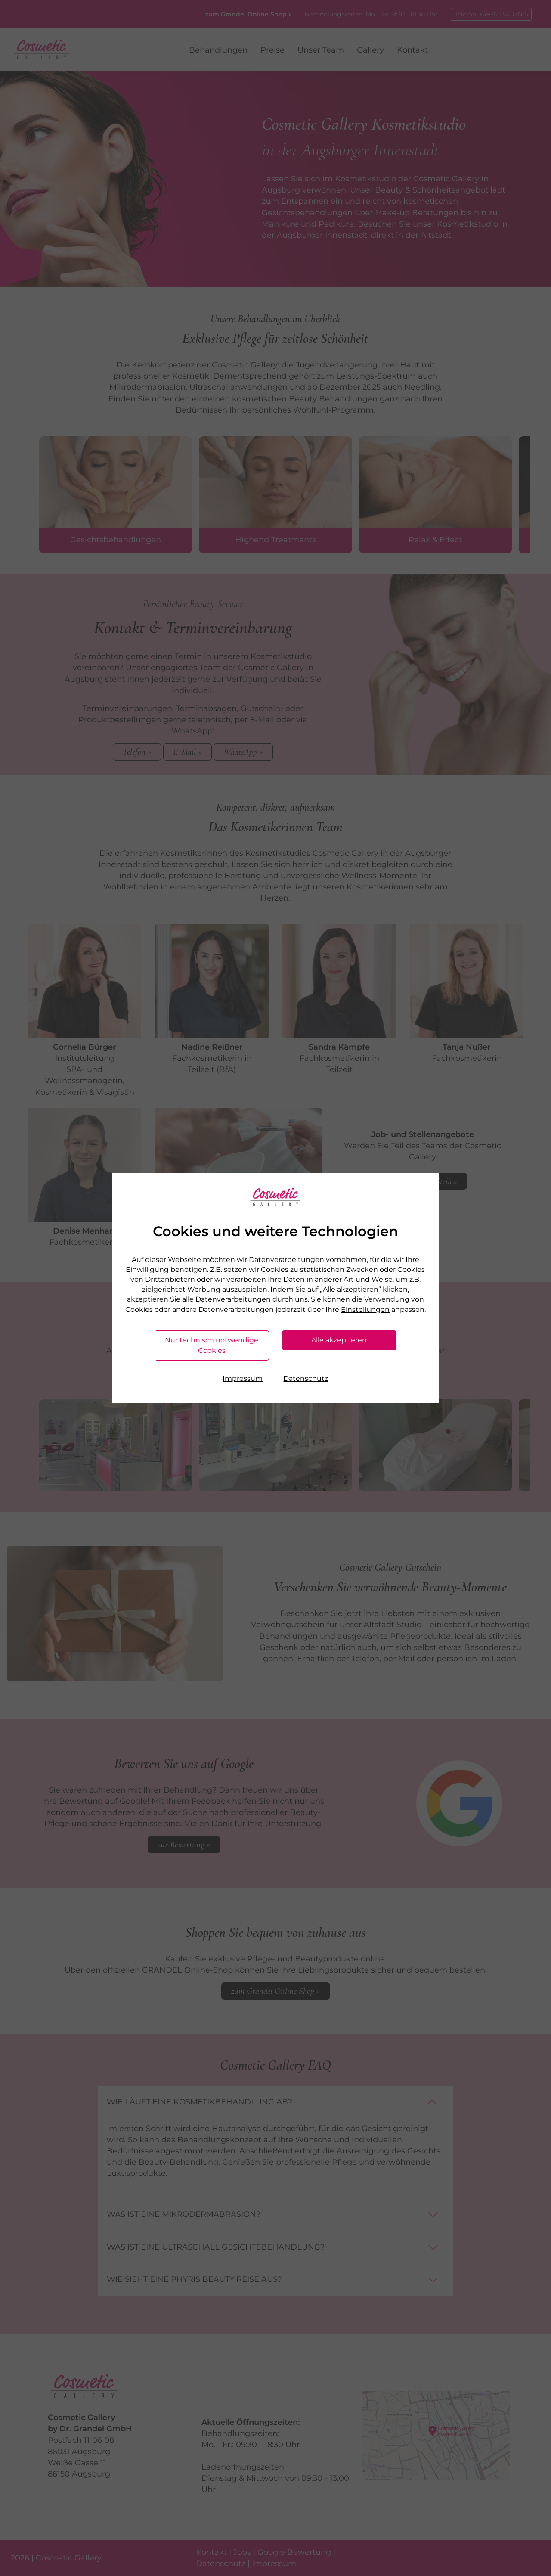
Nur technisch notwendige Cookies (211, 1345)
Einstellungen (365, 1309)
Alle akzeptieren (339, 1340)
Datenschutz (305, 1378)
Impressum (243, 1378)
